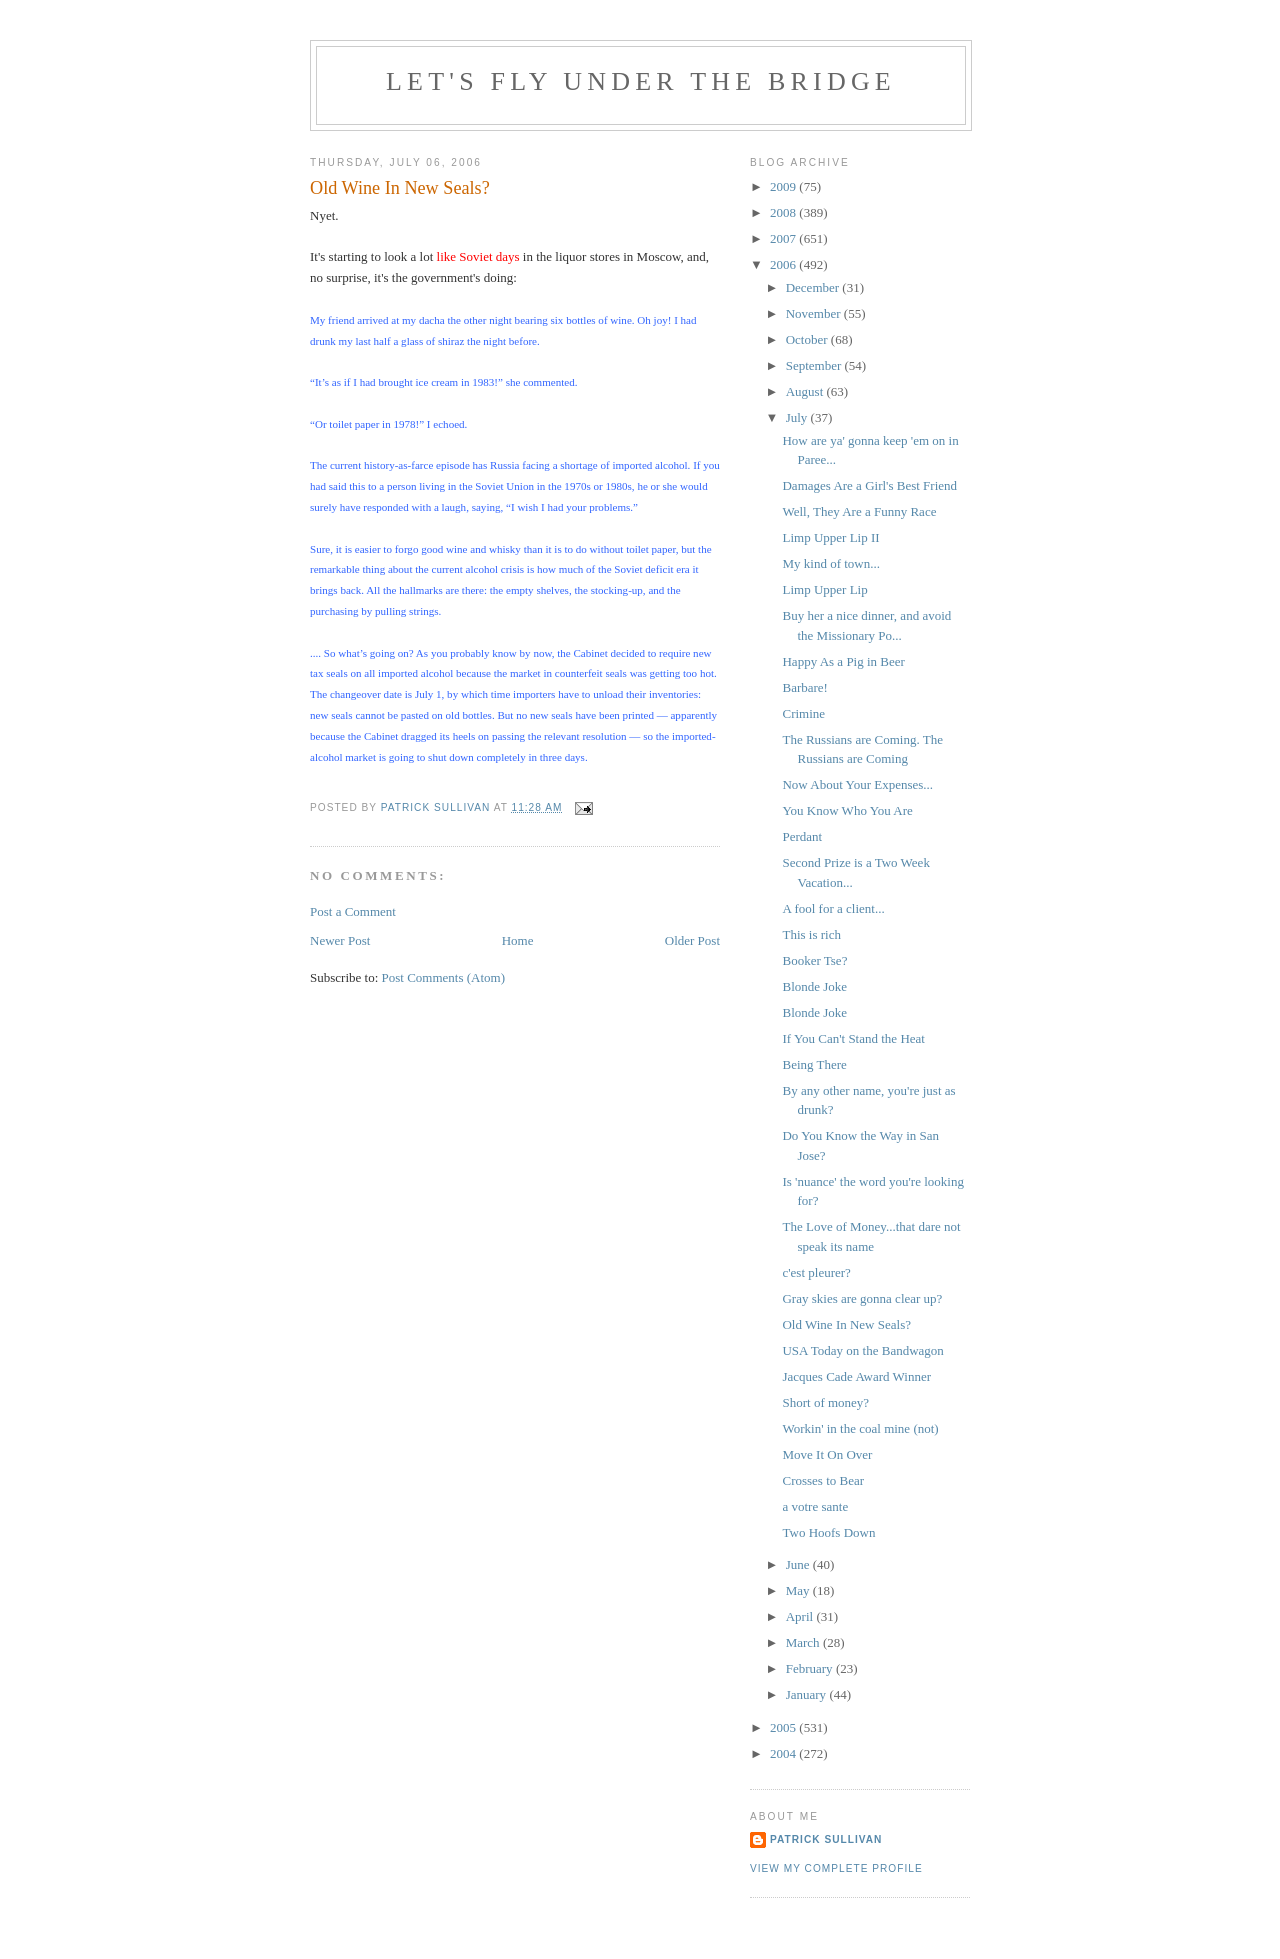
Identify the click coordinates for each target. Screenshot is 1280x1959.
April (801, 1616)
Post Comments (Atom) (444, 977)
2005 (784, 1727)
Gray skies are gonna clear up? (862, 1298)
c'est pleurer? (816, 1272)
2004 (784, 1753)
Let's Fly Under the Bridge (641, 81)
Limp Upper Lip (824, 589)
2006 (784, 264)
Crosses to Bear (823, 1480)
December (814, 287)
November (815, 313)
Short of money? (825, 1402)
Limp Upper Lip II (830, 537)
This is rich (811, 934)
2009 (784, 186)
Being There (814, 1064)
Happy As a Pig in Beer (843, 661)
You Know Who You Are (847, 810)
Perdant (802, 836)
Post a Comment (353, 911)
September (815, 365)
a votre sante (815, 1506)
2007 (784, 238)
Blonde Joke (814, 986)
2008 (784, 212)
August (806, 391)
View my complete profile (836, 1868)
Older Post (692, 940)
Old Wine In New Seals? (846, 1324)
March (804, 1642)
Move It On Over (827, 1454)
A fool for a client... (833, 908)
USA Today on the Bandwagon (862, 1350)
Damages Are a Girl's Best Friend (869, 485)
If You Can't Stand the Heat (853, 1038)
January (808, 1694)
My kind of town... (831, 563)
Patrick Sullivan (826, 1839)
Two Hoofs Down (828, 1532)
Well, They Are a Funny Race (859, 511)
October (808, 339)
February (811, 1668)
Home (518, 940)
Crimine (803, 713)
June (799, 1564)
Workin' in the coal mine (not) (860, 1428)
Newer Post (340, 940)
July (798, 417)
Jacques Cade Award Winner (856, 1376)
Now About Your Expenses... (857, 784)
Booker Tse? (814, 960)
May (799, 1590)
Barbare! (804, 687)
